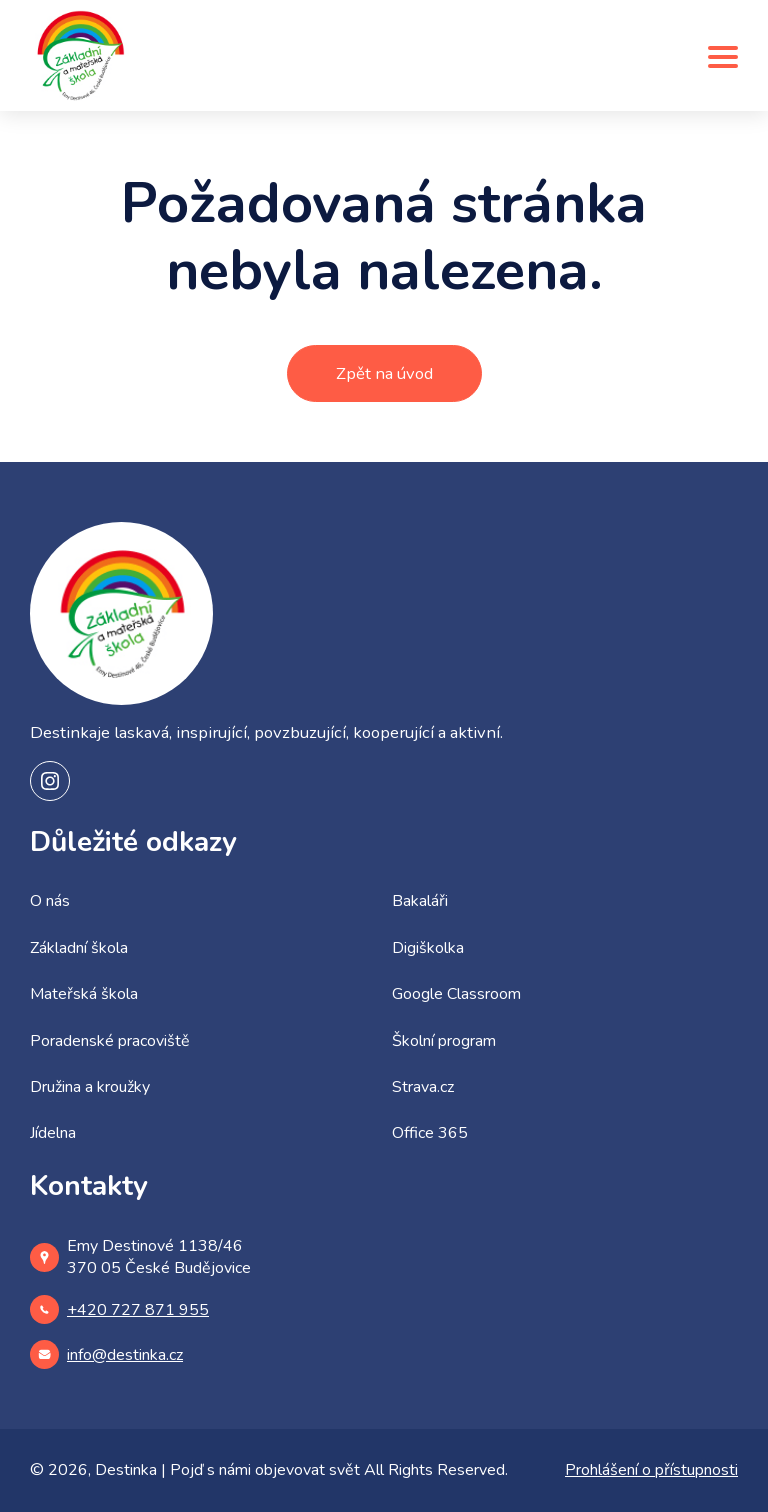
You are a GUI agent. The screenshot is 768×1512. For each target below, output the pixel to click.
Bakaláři (420, 901)
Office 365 (430, 1133)
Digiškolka (428, 948)
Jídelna (53, 1133)
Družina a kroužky (90, 1087)
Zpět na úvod (384, 373)
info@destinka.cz (106, 1354)
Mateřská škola (84, 994)
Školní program (444, 1041)
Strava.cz (423, 1087)
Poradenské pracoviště (110, 1041)
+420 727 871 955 (119, 1309)
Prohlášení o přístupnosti (651, 1470)
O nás (50, 901)
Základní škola (79, 948)
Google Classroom (456, 994)
